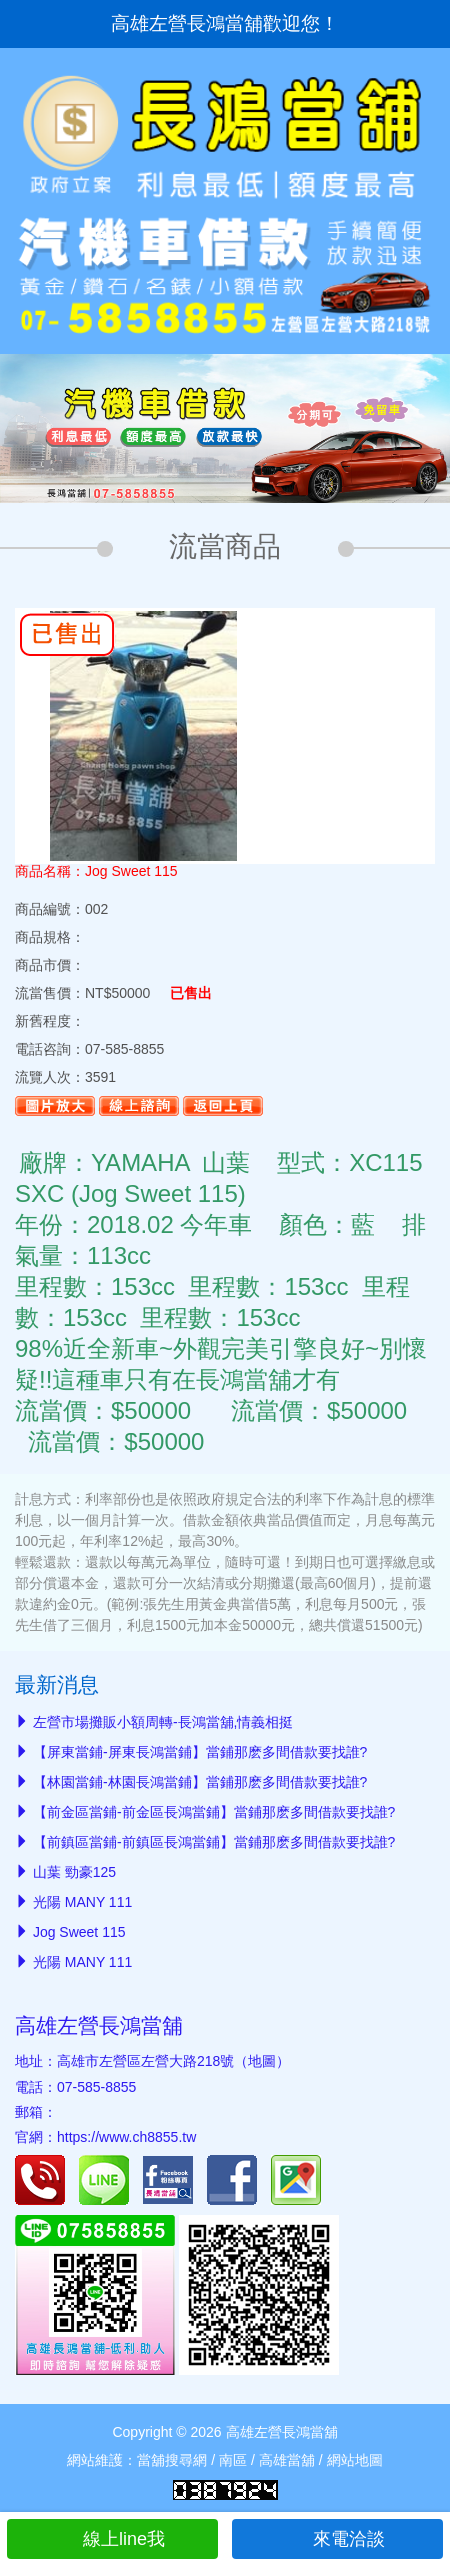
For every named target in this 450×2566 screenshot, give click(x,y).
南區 (233, 2460)
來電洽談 (337, 2539)
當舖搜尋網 (172, 2460)
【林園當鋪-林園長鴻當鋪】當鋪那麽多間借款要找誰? (200, 1782)
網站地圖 (355, 2460)
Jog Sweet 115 (79, 1932)
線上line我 (112, 2539)
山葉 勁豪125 (74, 1872)
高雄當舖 (287, 2460)
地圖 (262, 2061)
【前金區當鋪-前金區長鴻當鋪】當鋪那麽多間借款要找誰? (214, 1812)
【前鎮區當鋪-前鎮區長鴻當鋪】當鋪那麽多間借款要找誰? (214, 1842)
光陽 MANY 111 (82, 1902)
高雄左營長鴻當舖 (99, 2025)
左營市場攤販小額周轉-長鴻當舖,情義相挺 (163, 1722)
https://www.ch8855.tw (126, 2137)
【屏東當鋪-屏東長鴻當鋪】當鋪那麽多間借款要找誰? (200, 1752)
